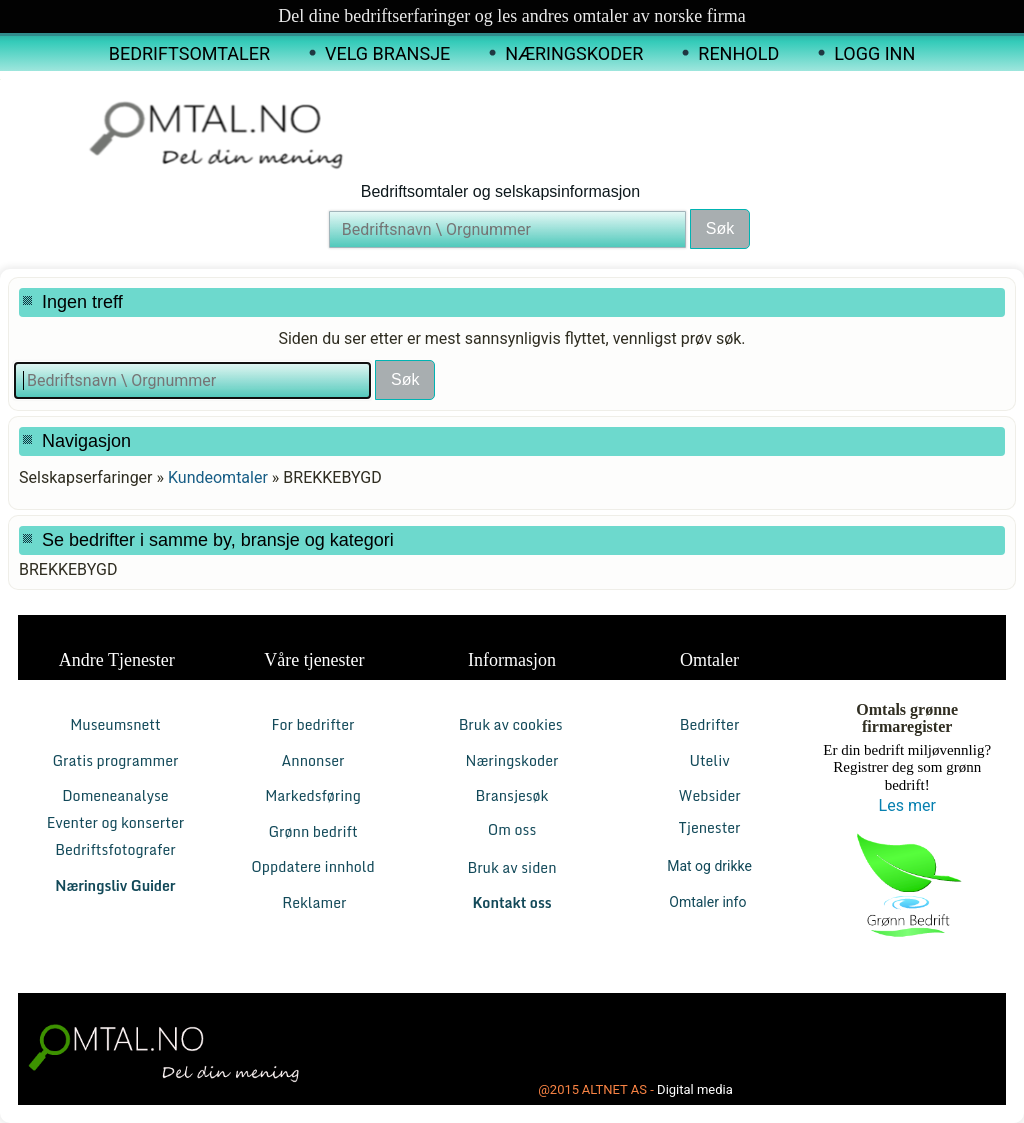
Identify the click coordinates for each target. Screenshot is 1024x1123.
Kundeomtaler (218, 477)
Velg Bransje (387, 53)
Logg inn (874, 53)
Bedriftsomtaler (189, 53)
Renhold (738, 53)
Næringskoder (574, 53)
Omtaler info (709, 902)
